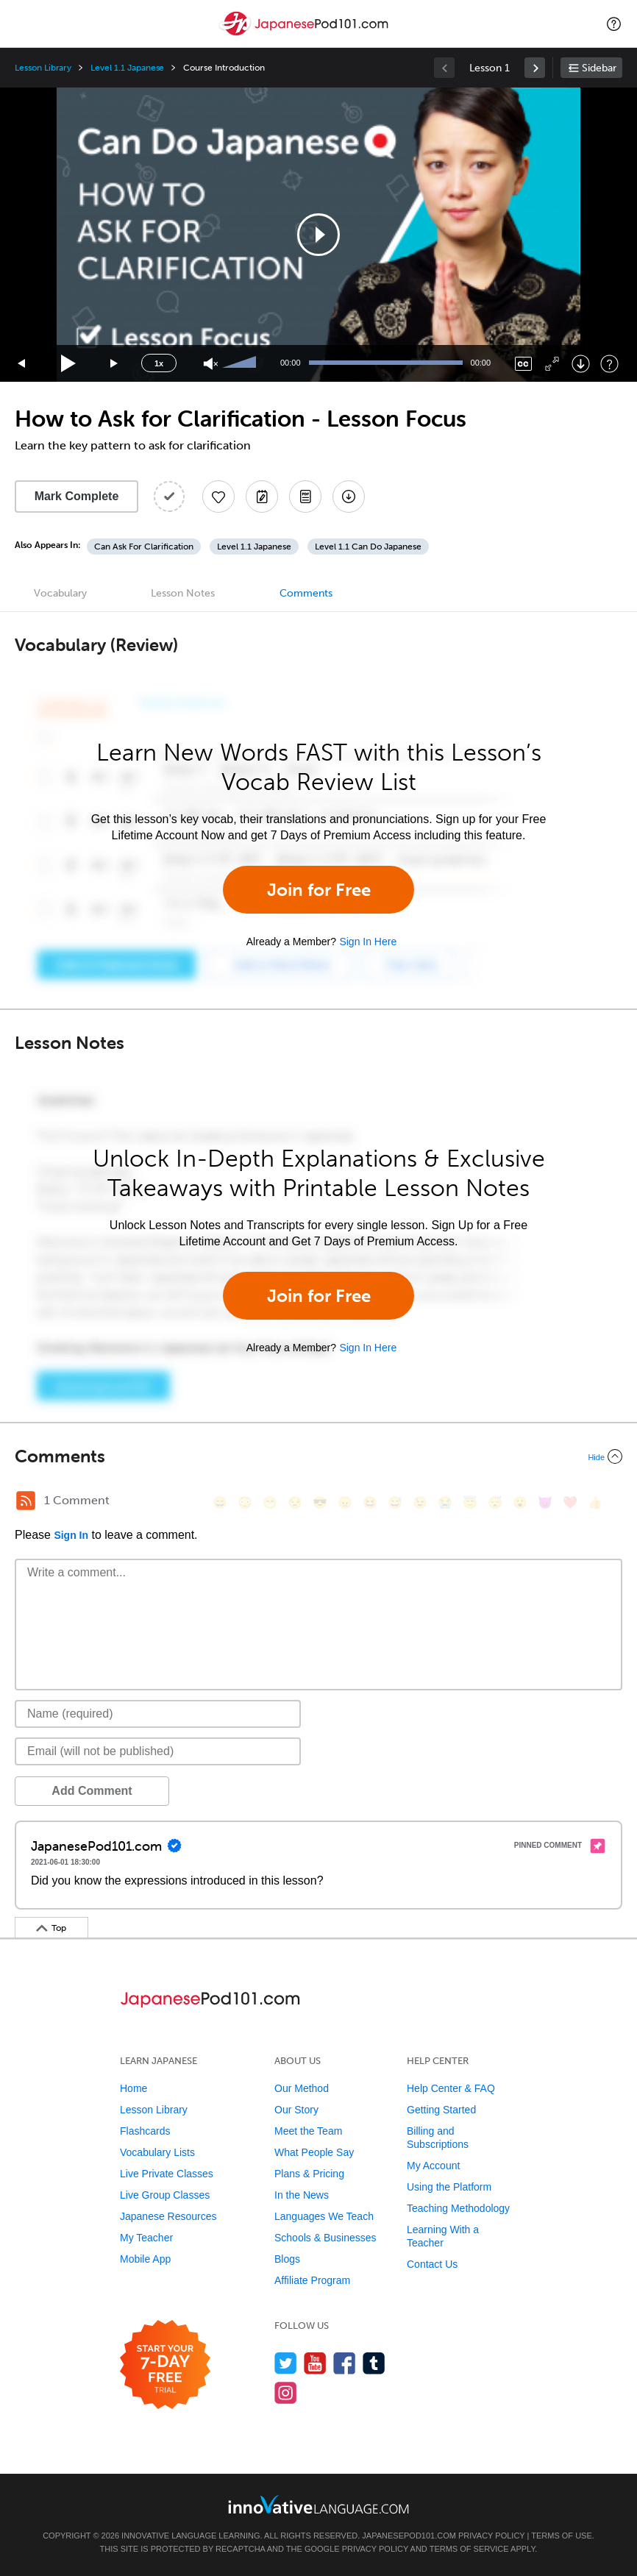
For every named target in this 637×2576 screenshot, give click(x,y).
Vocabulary (60, 593)
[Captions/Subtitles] (523, 364)
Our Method (301, 2088)
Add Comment (91, 1791)
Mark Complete (77, 496)
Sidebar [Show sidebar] (599, 68)
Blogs (287, 2259)
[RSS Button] (26, 1501)
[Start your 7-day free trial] (165, 2365)
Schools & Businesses (325, 2238)
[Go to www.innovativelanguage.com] (318, 2504)
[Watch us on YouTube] (315, 2363)
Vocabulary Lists (157, 2152)
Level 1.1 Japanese (127, 68)
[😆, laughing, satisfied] (369, 1502)
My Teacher (146, 2238)
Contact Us (432, 2264)
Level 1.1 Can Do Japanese (368, 546)
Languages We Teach (324, 2216)
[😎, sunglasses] (319, 1502)
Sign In (71, 1535)
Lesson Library (43, 68)
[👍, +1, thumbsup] (595, 1502)
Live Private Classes (166, 2174)
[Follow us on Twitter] (285, 2363)
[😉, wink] (420, 1502)
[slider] (241, 363)
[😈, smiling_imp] (545, 1502)
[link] (534, 67)
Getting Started (441, 2110)
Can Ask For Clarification (143, 546)
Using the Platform (449, 2187)
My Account (433, 2165)
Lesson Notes (183, 593)
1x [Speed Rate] (158, 363)
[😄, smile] (219, 1502)
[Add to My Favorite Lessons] (218, 496)
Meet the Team (308, 2131)
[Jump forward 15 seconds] (114, 364)
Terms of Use (561, 2535)
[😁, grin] (269, 1502)
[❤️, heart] (570, 1502)
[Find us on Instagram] (285, 2392)
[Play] (69, 364)
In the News (301, 2195)
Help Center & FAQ (451, 2088)
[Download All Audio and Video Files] (348, 496)
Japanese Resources (168, 2216)
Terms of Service (469, 2548)
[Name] (158, 1714)
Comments (306, 593)
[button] (613, 23)
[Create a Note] (262, 496)
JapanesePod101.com (409, 2535)
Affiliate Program (312, 2280)
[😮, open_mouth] (520, 1502)
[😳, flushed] (244, 1502)
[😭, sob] (445, 1502)
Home (133, 2088)
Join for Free (319, 889)
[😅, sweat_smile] (395, 1502)
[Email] (158, 1751)
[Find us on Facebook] (344, 2363)
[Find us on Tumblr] (374, 2363)
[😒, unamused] (294, 1502)
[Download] (581, 364)
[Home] (305, 34)
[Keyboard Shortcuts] (609, 364)
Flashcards (145, 2131)
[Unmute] (211, 364)
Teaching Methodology (458, 2208)
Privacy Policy (491, 2535)
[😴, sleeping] (495, 1502)
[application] (318, 235)
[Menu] (23, 23)
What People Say (314, 2152)
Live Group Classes (165, 2195)
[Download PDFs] (305, 496)
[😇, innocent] (470, 1502)
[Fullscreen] (552, 364)
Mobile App (145, 2259)
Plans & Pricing (309, 2174)
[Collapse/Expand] (318, 1456)
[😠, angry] (344, 1502)
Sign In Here (367, 941)
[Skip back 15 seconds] (22, 364)
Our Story (296, 2110)
